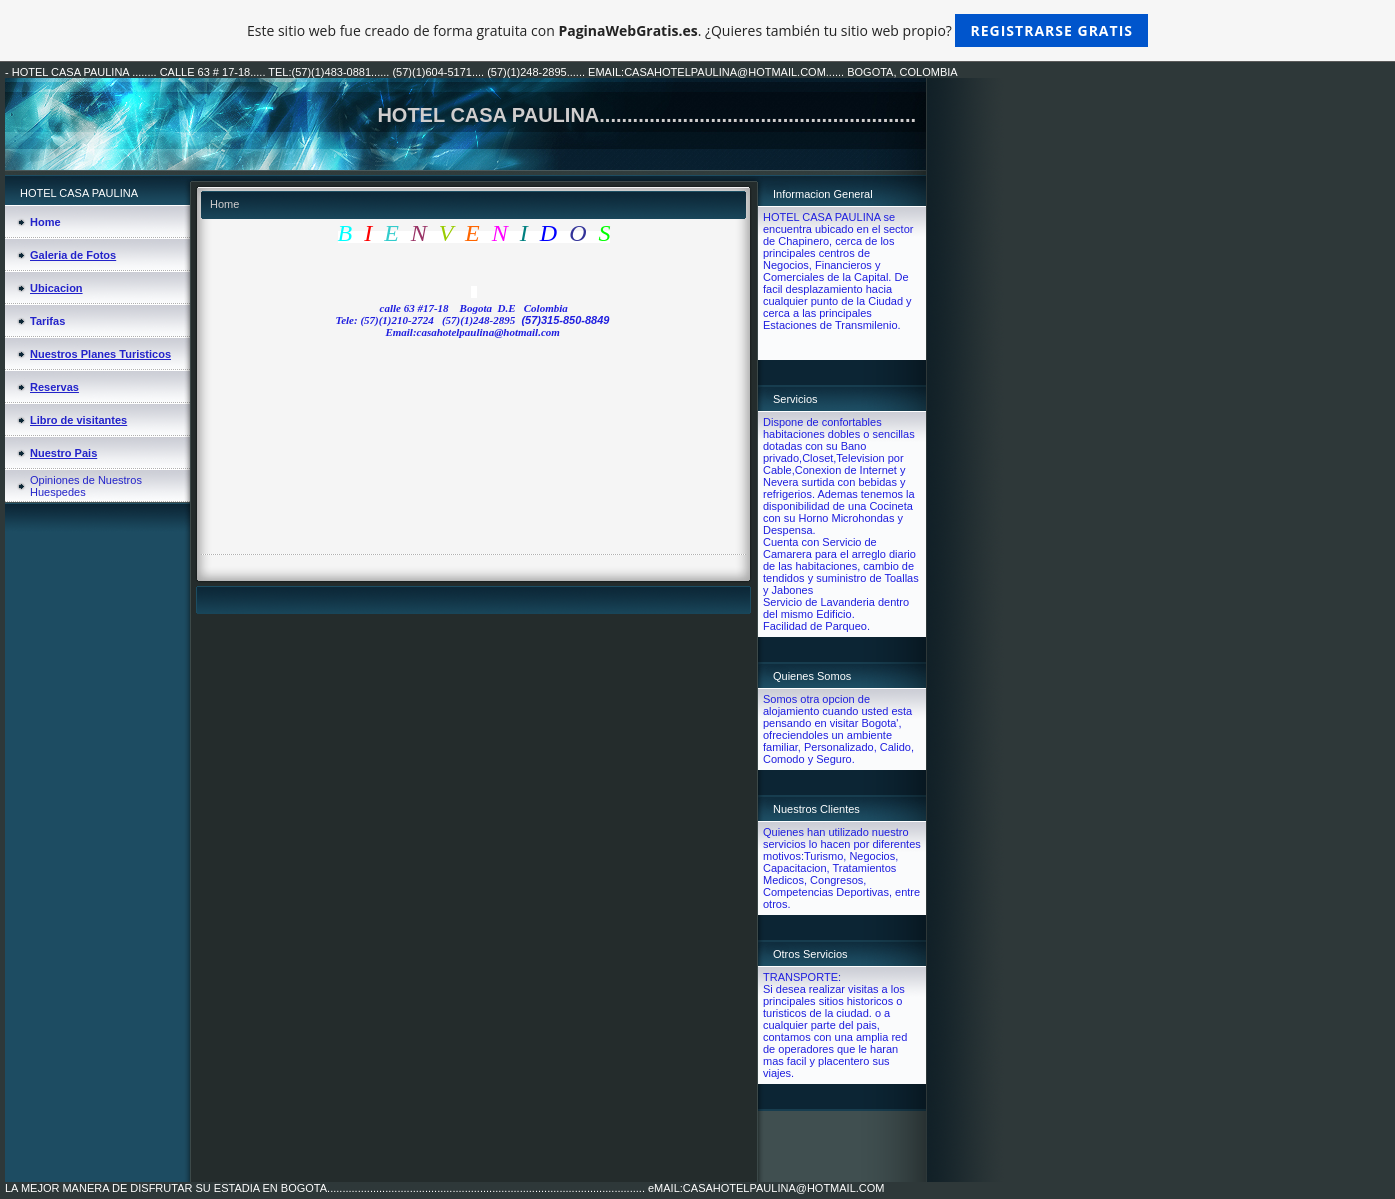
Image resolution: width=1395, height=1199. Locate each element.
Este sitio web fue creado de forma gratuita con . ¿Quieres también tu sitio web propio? (697, 30)
